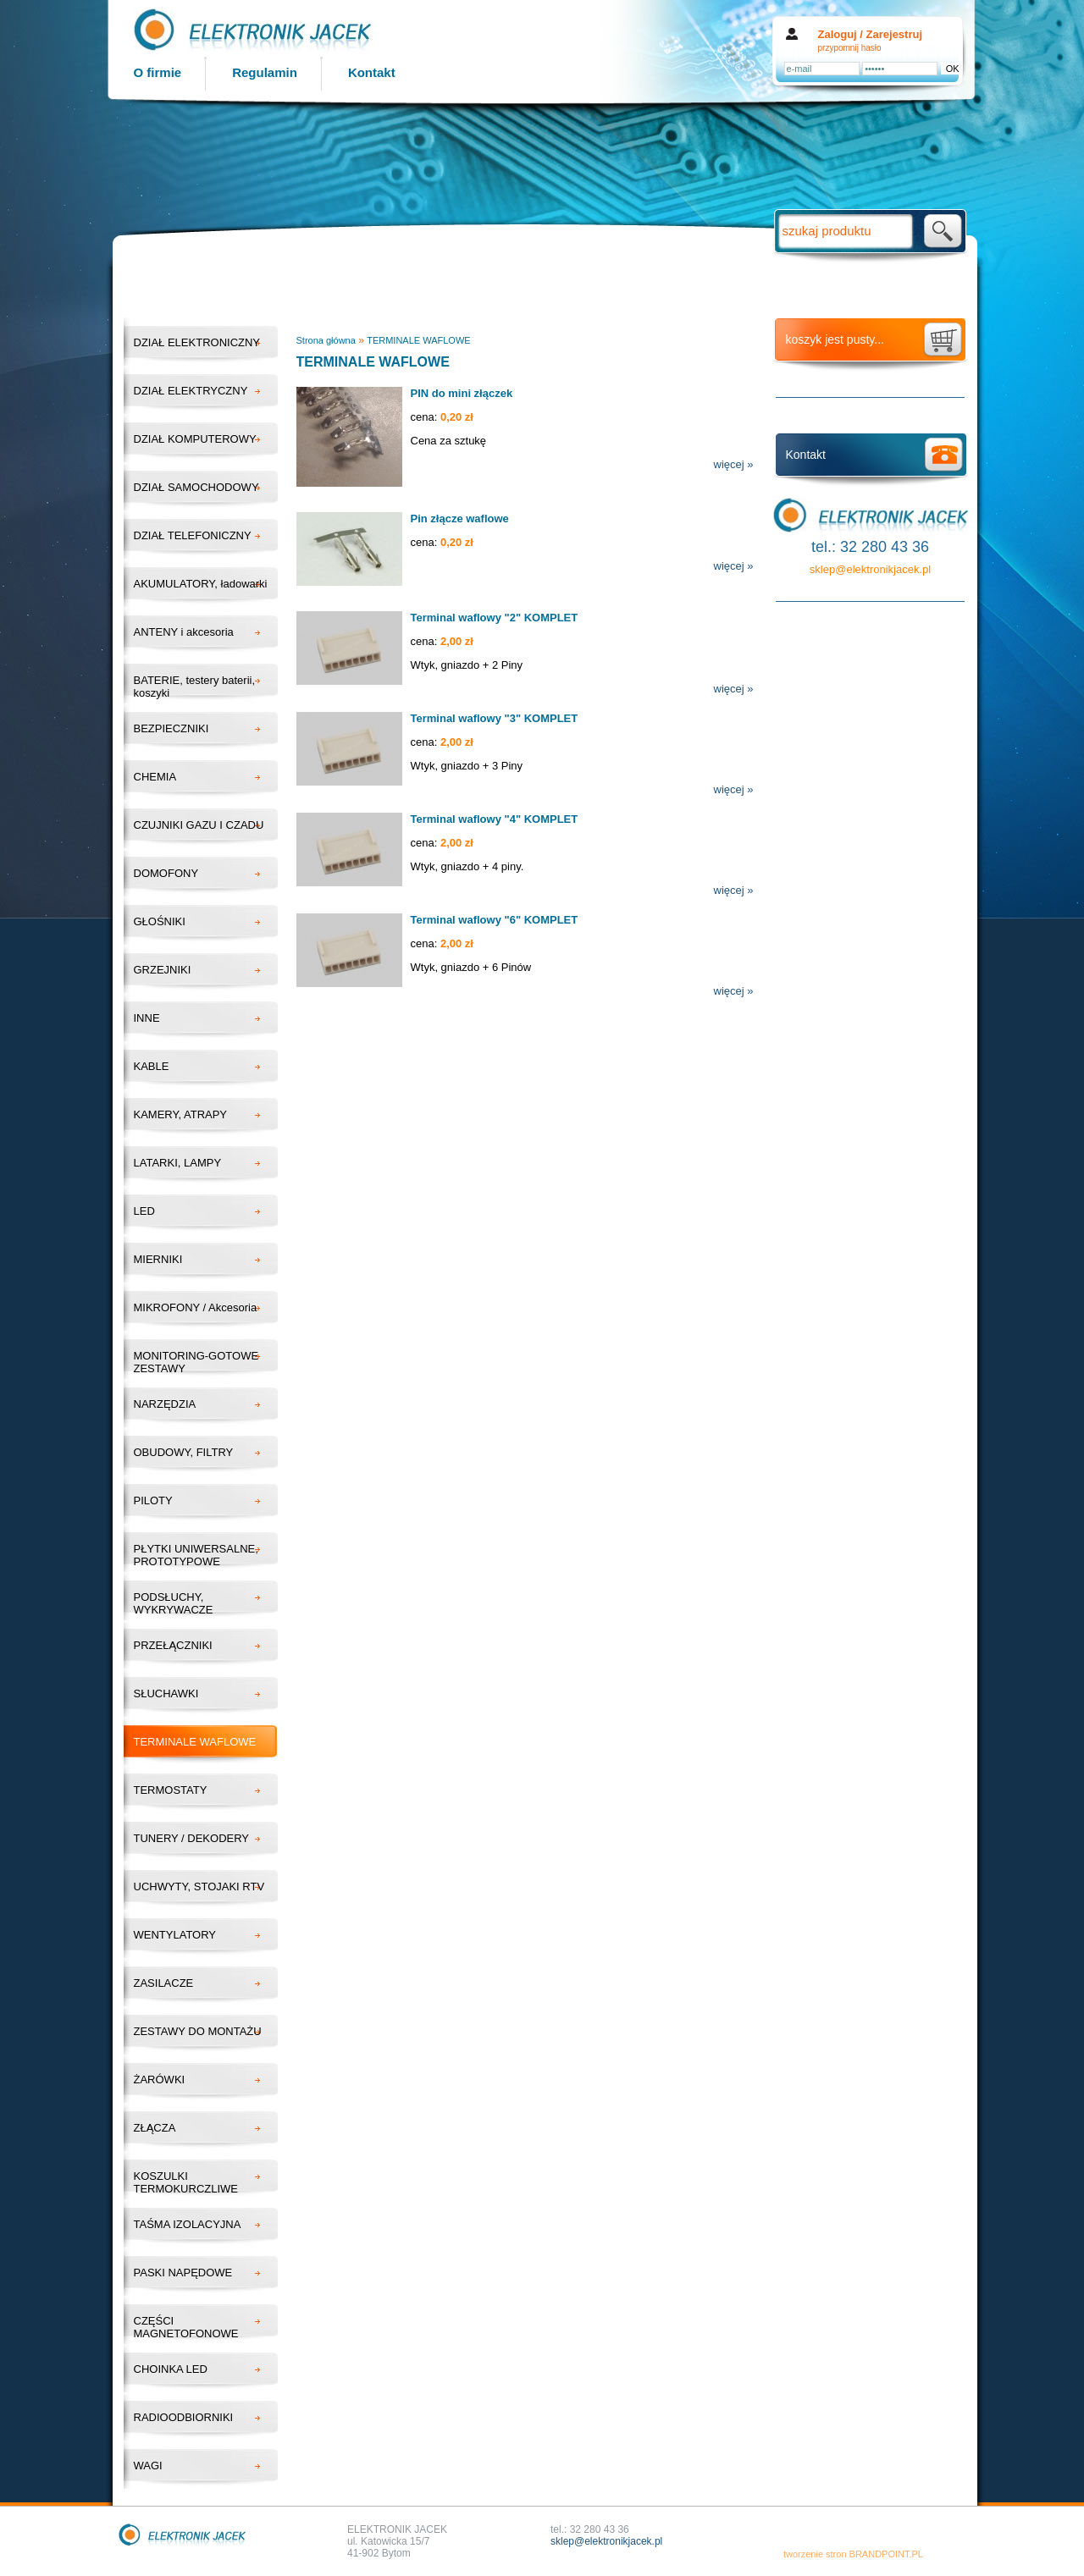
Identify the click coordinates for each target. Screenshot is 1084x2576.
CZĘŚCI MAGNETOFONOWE (186, 2327)
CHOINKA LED (170, 2369)
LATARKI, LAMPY (178, 1162)
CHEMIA (155, 776)
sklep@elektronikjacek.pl (870, 569)
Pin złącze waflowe (460, 518)
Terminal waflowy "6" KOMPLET (494, 919)
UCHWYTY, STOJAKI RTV (199, 1886)
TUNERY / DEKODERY (192, 1838)
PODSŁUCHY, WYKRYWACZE (173, 1603)
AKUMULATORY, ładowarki (201, 583)
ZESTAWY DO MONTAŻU (198, 2031)
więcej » (734, 464)
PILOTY (153, 1500)
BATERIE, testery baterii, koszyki (195, 686)
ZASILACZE (164, 1983)
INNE (147, 1018)
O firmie (158, 72)
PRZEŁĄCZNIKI (173, 1645)
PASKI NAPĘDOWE (183, 2272)
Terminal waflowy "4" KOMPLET (494, 819)
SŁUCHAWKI (166, 1693)
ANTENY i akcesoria (184, 632)
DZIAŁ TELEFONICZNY (193, 535)
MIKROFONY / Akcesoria (195, 1307)
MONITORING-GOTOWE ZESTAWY (196, 1362)
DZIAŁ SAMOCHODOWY (196, 487)
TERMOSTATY (170, 1790)
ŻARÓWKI (159, 2079)
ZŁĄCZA (155, 2127)
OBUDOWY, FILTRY (184, 1452)
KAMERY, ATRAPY (181, 1114)
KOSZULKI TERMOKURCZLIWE (186, 2182)
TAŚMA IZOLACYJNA (187, 2224)
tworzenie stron (815, 2554)
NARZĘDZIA (165, 1404)
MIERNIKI (158, 1259)
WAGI (148, 2465)
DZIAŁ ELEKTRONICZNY (197, 342)
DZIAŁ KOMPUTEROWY (195, 439)
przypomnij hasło (850, 47)
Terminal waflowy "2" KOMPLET (494, 617)
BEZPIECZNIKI (171, 728)
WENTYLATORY (175, 1934)
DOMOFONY (166, 873)
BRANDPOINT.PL (886, 2554)
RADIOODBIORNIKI (184, 2417)
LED (144, 1211)
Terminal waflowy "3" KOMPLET (494, 718)
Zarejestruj (894, 34)
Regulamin (264, 72)
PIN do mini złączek (462, 393)
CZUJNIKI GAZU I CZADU (199, 825)
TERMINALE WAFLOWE (195, 1741)
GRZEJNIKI (162, 969)
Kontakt (371, 72)
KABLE (151, 1066)
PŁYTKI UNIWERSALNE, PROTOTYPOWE (196, 1555)
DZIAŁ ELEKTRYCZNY (191, 390)
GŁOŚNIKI (159, 921)
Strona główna (326, 340)
